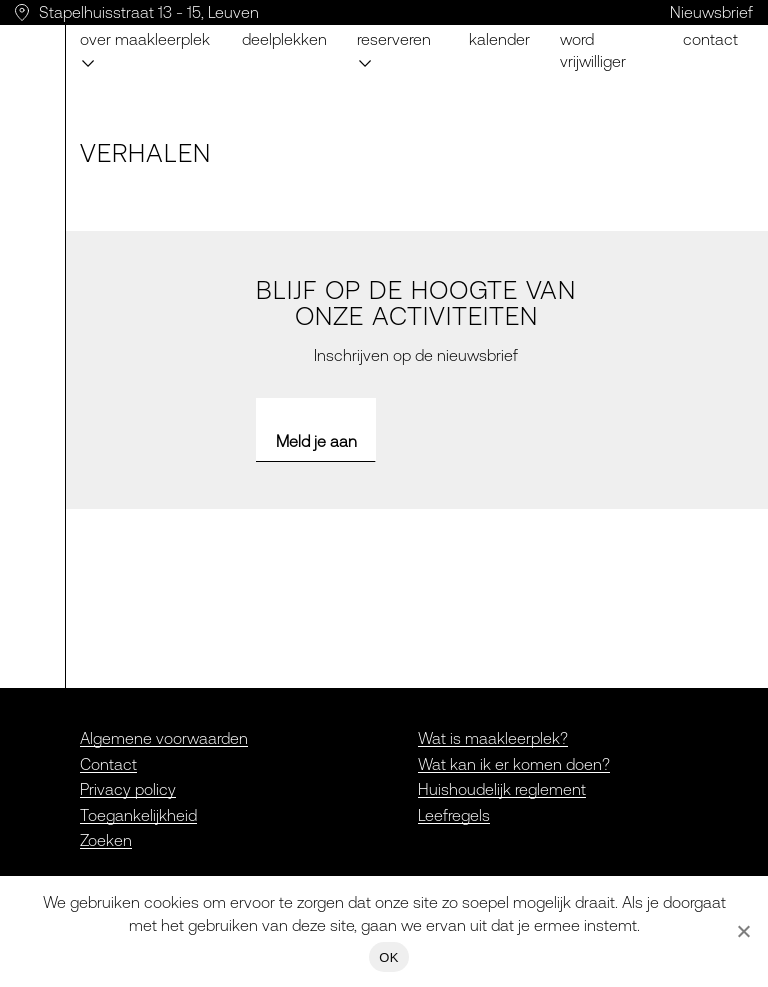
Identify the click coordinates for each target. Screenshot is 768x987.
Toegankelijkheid (138, 815)
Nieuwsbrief (711, 12)
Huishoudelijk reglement (502, 789)
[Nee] (743, 931)
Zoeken (106, 840)
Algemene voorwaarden (164, 738)
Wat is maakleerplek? (493, 738)
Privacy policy (128, 789)
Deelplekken (284, 39)
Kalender (499, 39)
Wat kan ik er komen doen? (514, 764)
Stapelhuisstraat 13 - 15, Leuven (149, 12)
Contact (710, 39)
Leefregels (454, 815)
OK (388, 957)
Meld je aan (316, 441)
